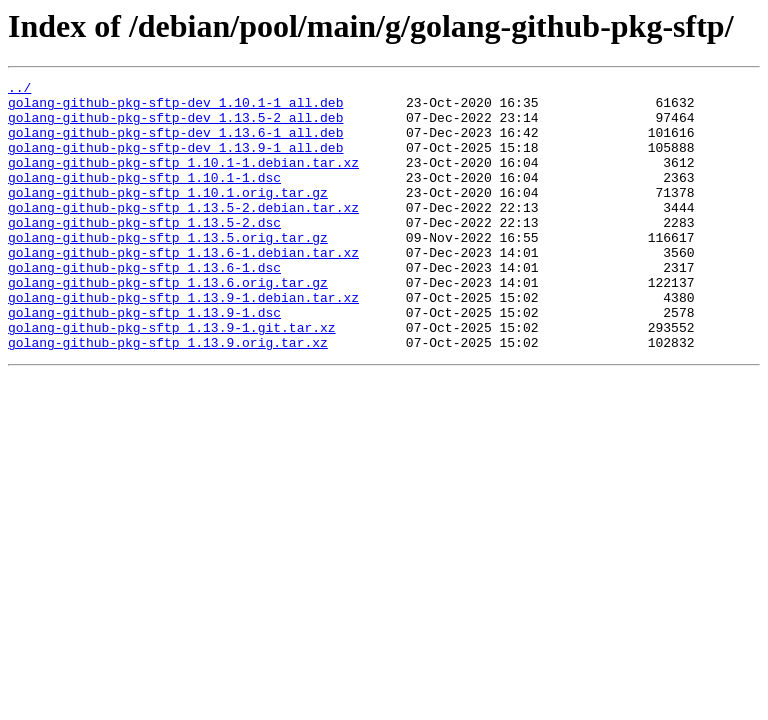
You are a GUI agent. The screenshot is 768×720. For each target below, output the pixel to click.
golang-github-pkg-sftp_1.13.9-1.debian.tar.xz (183, 342)
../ (19, 90)
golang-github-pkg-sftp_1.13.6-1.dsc (144, 306)
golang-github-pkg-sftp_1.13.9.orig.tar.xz (168, 396)
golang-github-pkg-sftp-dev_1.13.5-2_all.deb (175, 126)
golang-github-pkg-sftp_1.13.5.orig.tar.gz (168, 270)
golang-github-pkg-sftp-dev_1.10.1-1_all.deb (175, 108)
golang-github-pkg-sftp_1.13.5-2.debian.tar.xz (183, 234)
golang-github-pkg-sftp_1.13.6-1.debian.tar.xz (183, 288)
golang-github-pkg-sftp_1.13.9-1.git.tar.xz (172, 378)
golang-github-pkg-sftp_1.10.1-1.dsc (144, 198)
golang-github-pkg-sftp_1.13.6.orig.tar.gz (168, 324)
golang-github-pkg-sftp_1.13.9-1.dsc (144, 360)
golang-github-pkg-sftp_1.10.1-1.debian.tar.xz (183, 180)
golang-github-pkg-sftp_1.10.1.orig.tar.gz (168, 216)
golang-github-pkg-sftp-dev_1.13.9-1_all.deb (175, 162)
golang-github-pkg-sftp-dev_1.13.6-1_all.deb (175, 144)
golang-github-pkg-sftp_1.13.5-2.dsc (144, 252)
